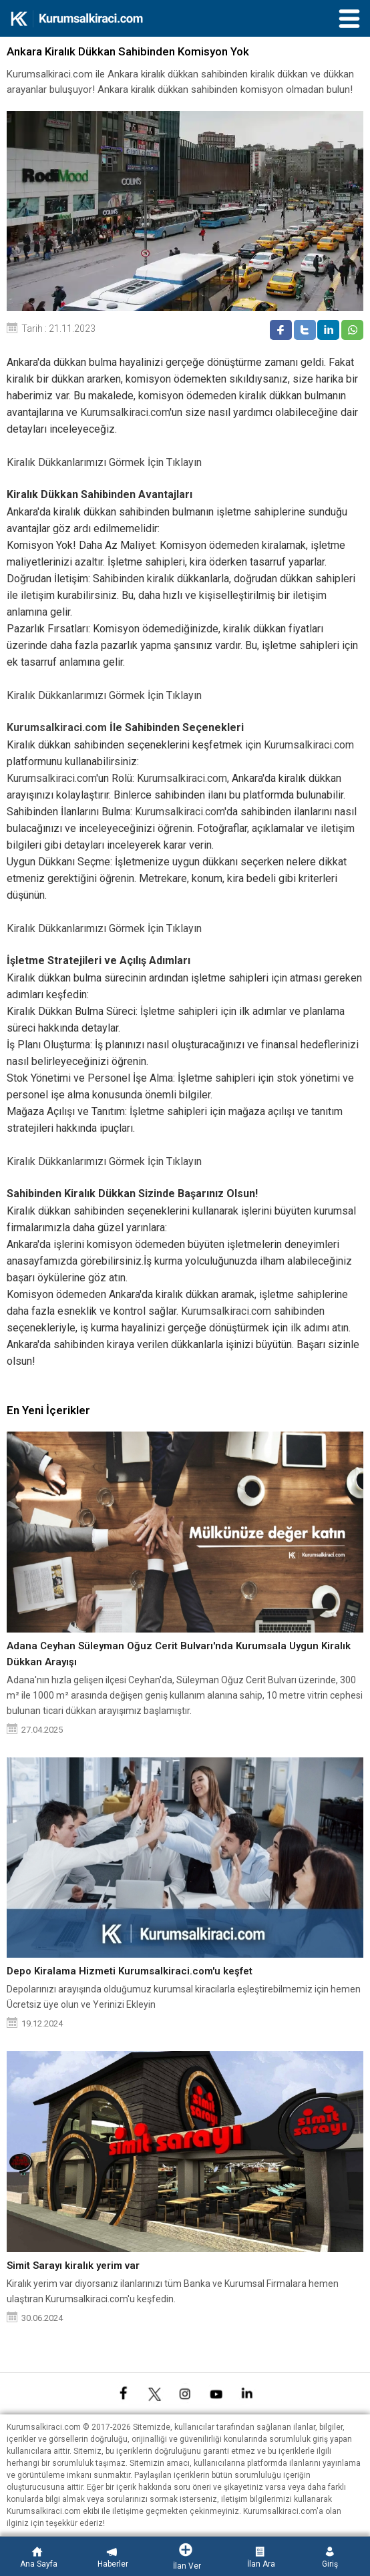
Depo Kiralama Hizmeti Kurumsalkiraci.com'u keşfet (129, 1971)
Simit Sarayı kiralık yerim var (73, 2266)
